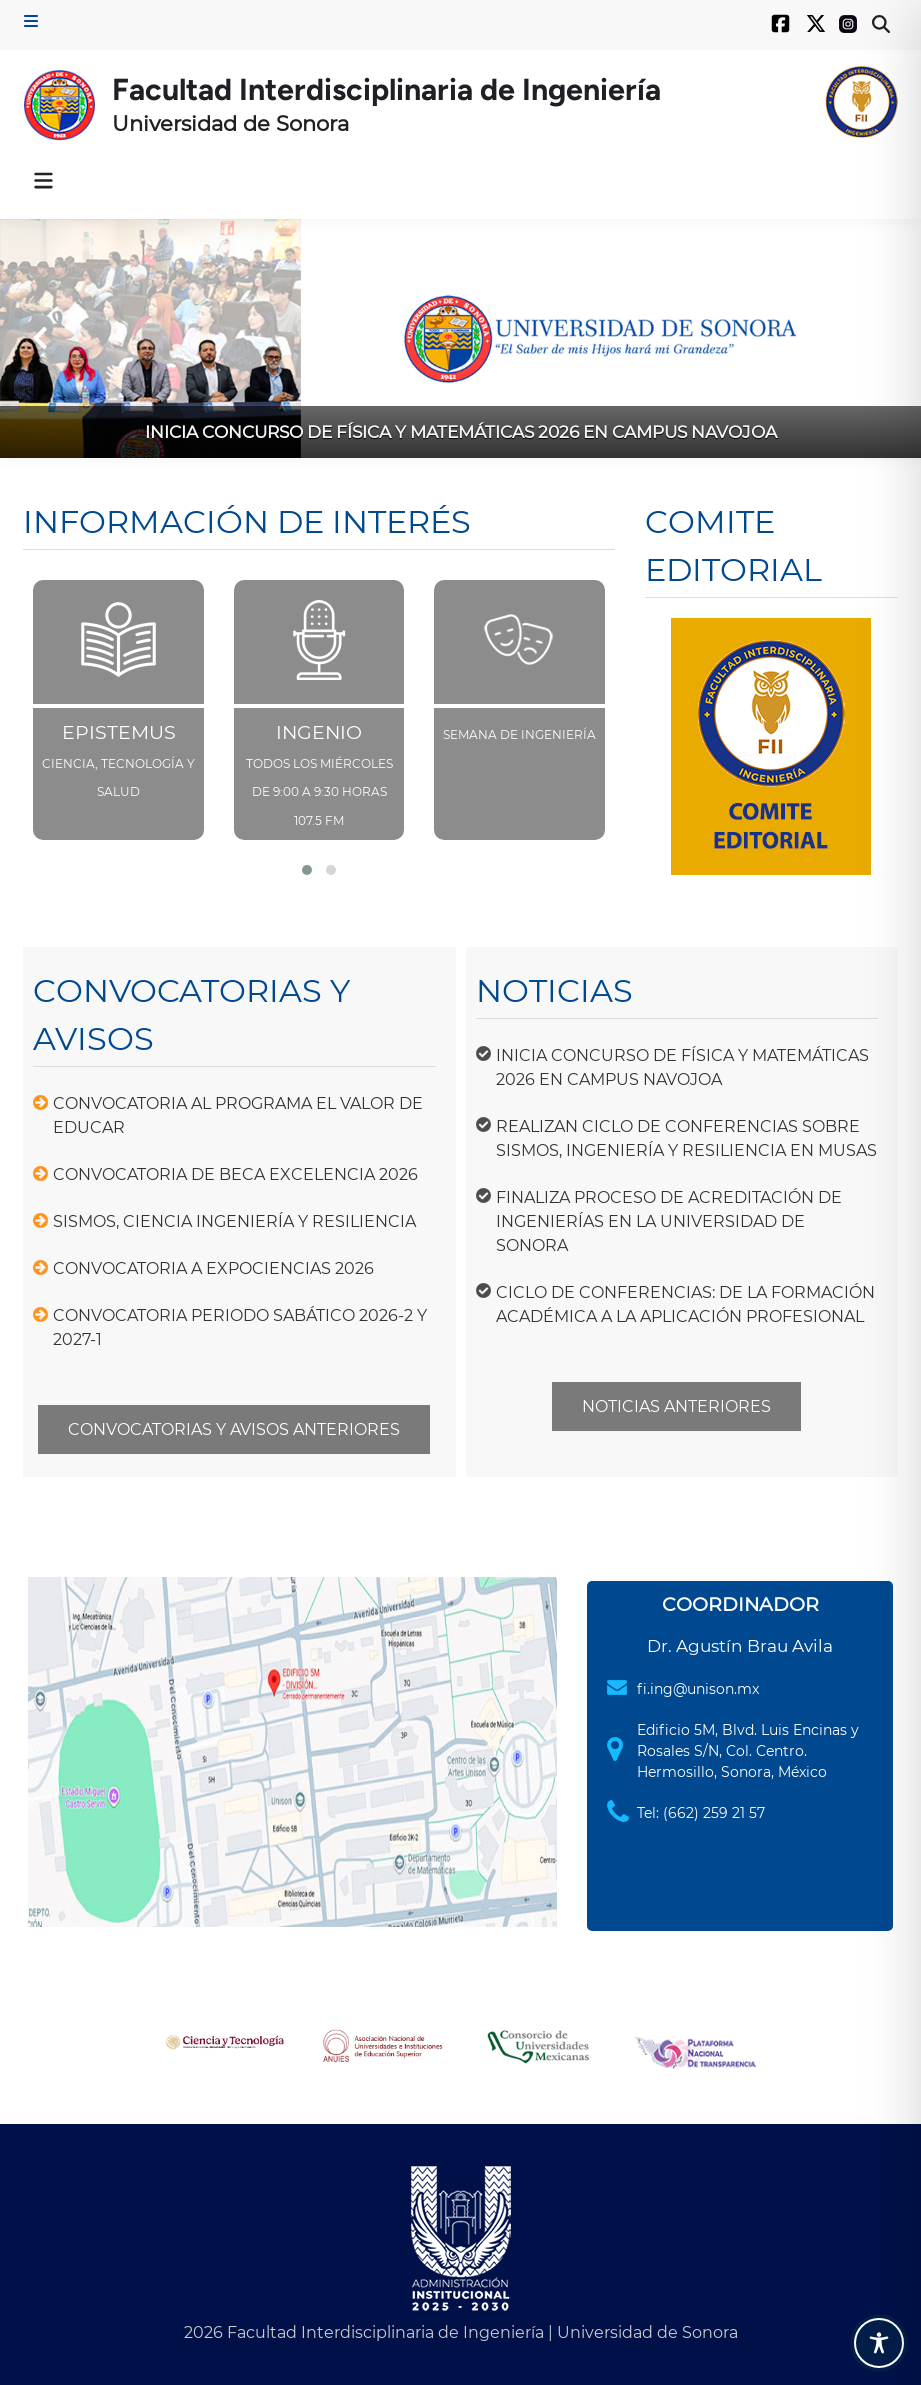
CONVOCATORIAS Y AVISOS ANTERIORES (234, 1429)
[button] (40, 338)
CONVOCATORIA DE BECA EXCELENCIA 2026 (235, 1174)
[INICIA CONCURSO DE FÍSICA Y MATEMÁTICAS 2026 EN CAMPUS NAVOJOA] (460, 338)
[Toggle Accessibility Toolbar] (879, 2343)
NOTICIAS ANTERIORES (676, 1406)
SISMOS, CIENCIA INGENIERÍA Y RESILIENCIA (234, 1221)
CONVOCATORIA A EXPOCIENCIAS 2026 (213, 1268)
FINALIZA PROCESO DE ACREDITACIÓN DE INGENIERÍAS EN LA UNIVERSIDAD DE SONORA (669, 1221)
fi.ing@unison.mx (698, 1689)
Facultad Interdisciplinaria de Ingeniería (386, 89)
